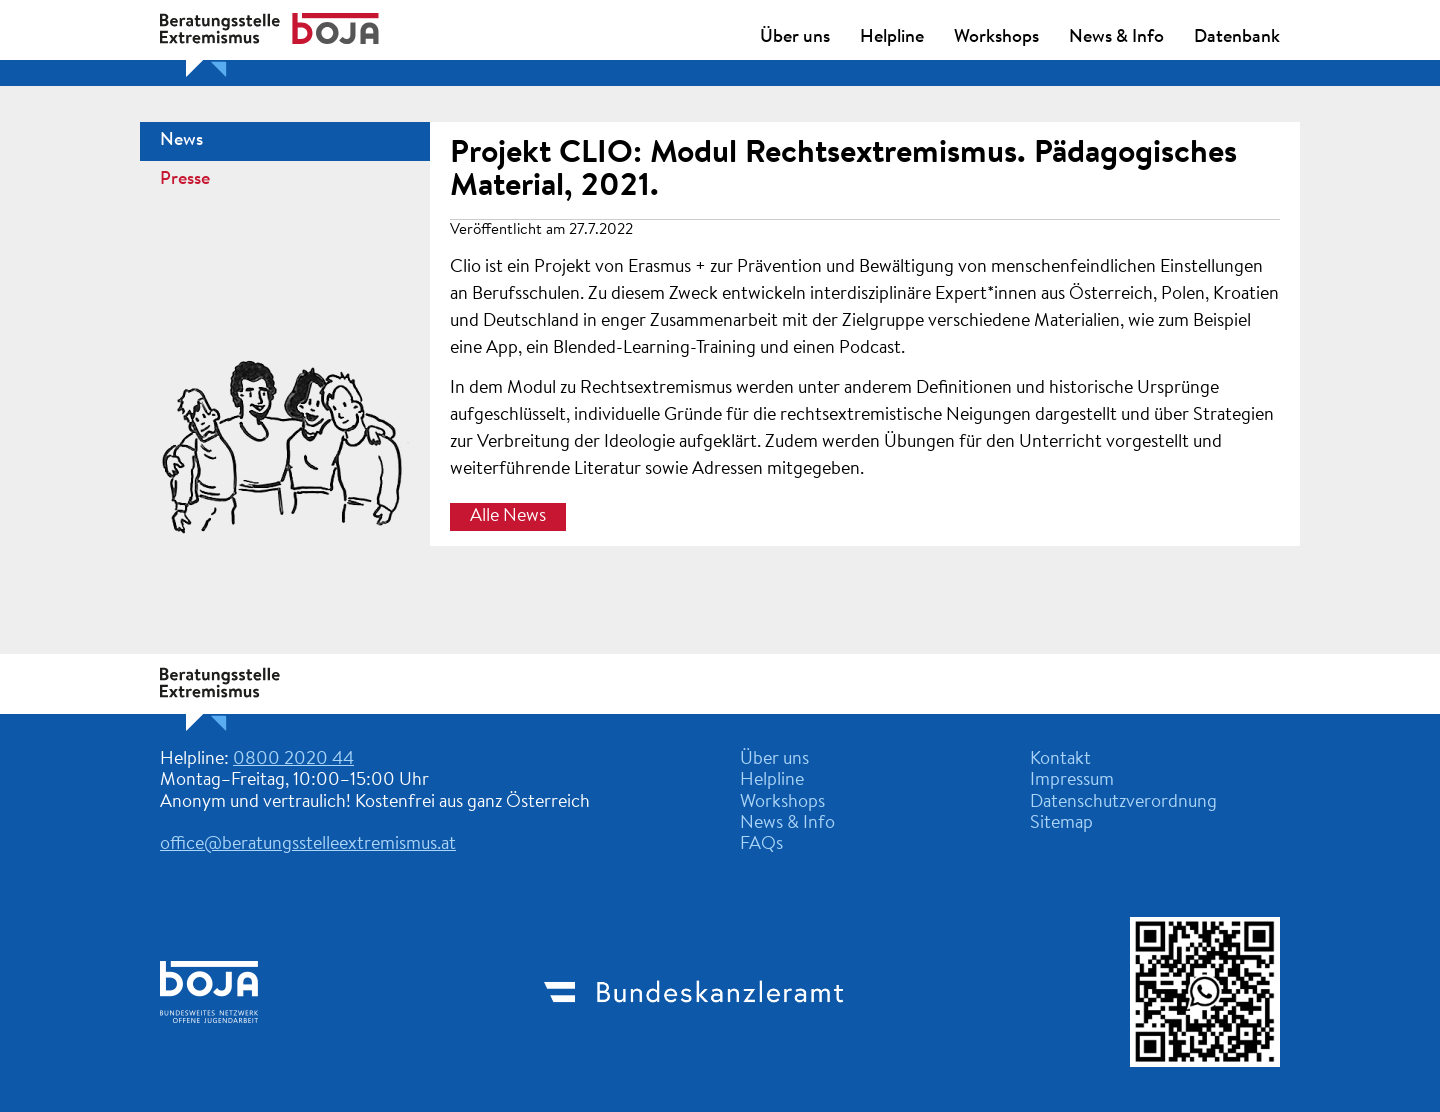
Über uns (795, 38)
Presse (185, 180)
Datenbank (1237, 38)
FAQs (761, 845)
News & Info (1116, 38)
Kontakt (1060, 760)
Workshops (996, 38)
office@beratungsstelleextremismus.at (308, 845)
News (181, 141)
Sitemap (1061, 824)
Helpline (892, 38)
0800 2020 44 (293, 760)
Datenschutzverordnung (1123, 803)
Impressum (1072, 781)
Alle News (508, 517)
